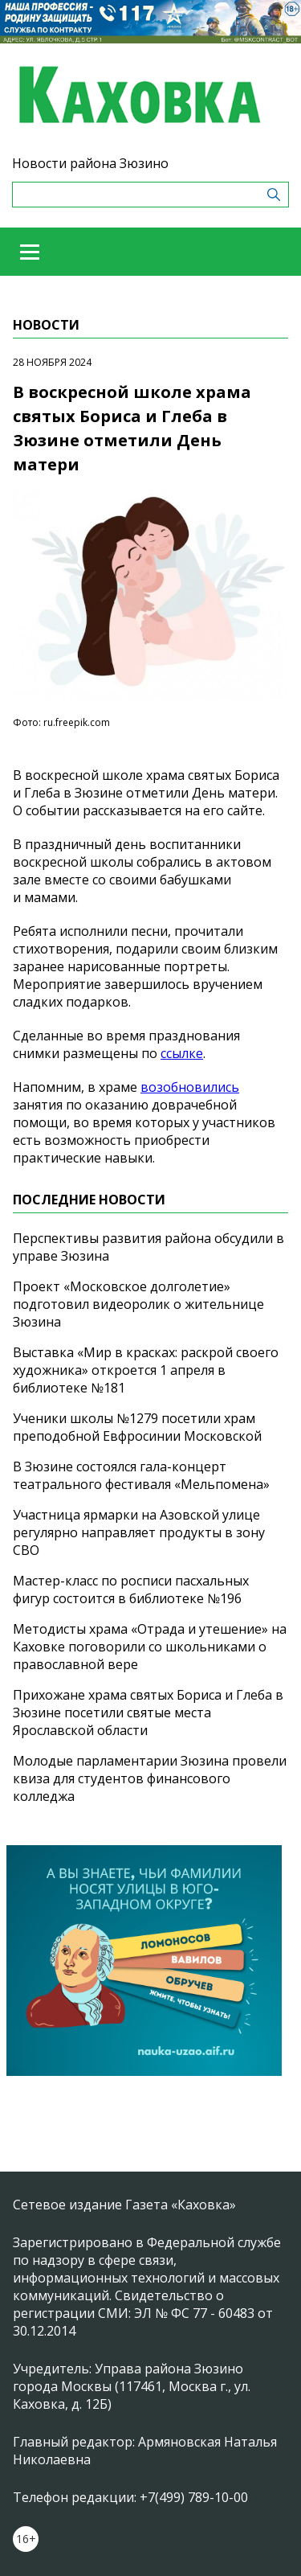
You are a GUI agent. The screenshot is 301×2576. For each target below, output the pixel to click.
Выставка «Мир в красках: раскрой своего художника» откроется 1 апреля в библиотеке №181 (146, 1370)
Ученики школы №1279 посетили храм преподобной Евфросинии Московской (137, 1427)
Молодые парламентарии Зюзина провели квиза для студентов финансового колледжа (150, 1778)
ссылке (182, 1053)
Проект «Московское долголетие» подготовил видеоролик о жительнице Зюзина (138, 1304)
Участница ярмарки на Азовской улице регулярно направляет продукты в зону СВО (139, 1532)
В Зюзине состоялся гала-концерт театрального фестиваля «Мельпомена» (141, 1475)
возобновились (189, 1087)
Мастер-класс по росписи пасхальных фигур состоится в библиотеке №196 (131, 1589)
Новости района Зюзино (90, 163)
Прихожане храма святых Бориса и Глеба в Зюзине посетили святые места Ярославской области (148, 1712)
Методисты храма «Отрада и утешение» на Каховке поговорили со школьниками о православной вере (150, 1646)
